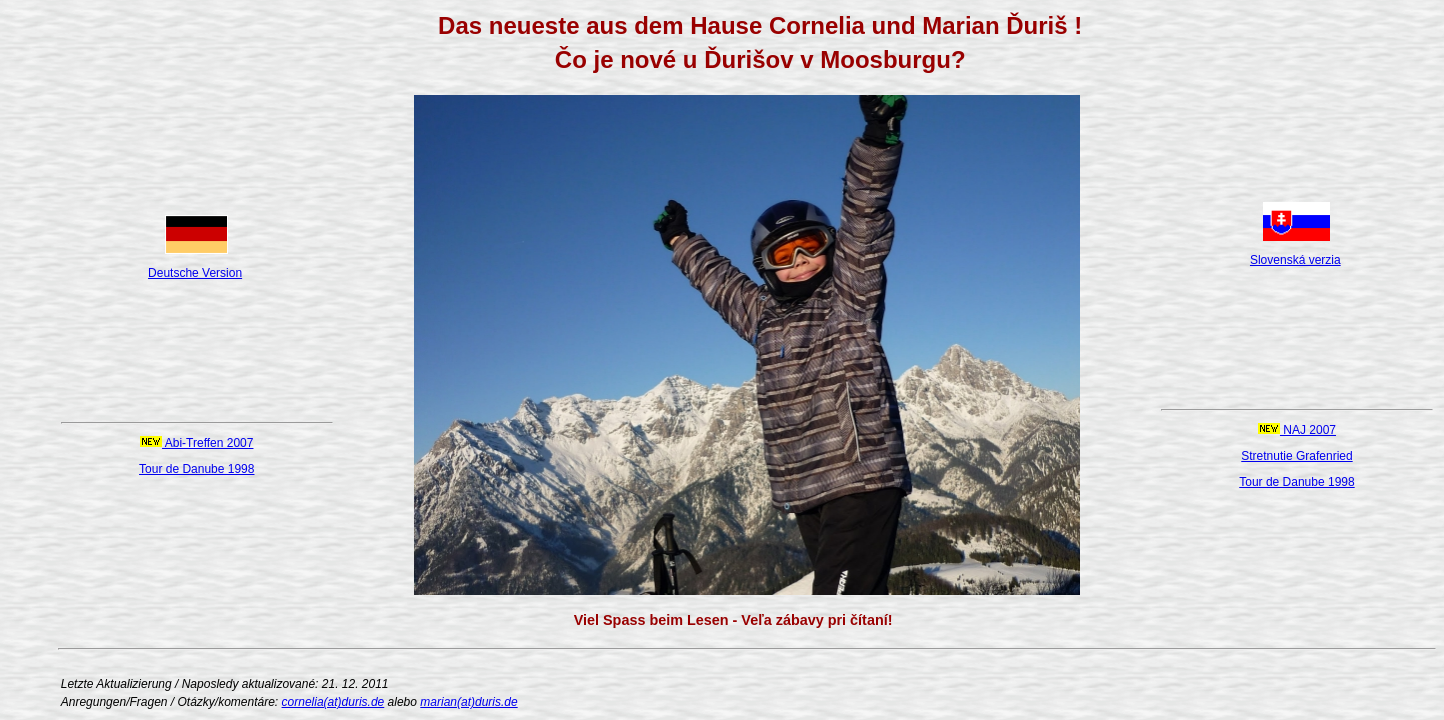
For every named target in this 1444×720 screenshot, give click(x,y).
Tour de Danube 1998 (196, 469)
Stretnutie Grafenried (1296, 456)
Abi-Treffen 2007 (196, 443)
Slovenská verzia (1295, 260)
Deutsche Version (195, 273)
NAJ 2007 (1297, 430)
